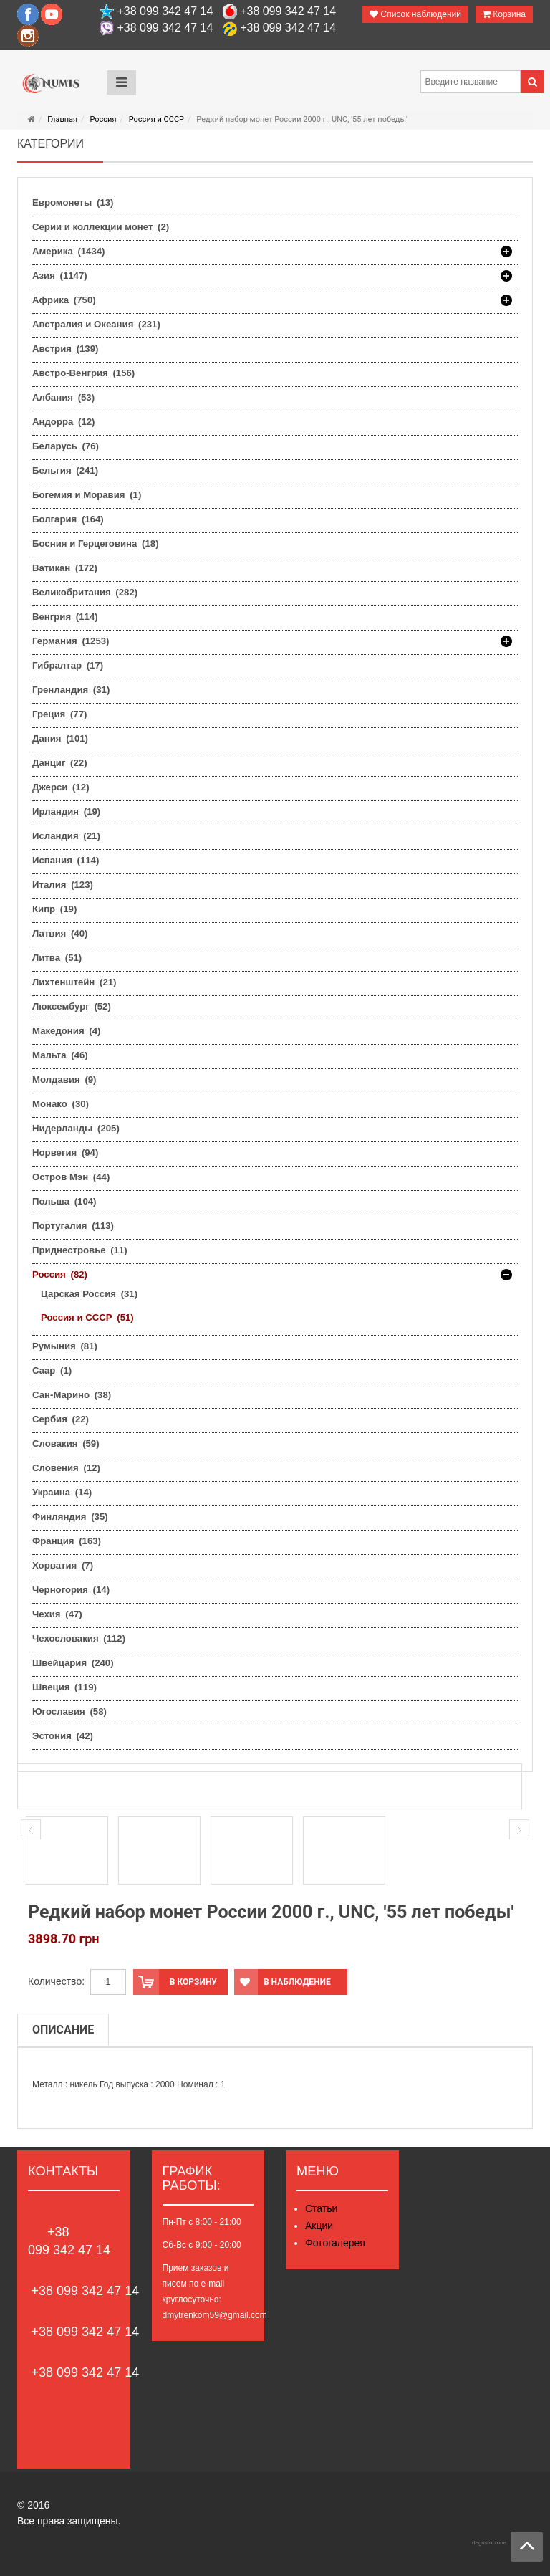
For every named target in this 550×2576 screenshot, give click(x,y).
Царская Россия (89, 1293)
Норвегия (65, 1152)
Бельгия (65, 470)
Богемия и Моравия (86, 494)
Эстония (62, 1735)
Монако (60, 1103)
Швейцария (73, 1662)
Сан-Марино (71, 1394)
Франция (66, 1541)
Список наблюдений (415, 14)
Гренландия (71, 689)
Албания (63, 397)
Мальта (60, 1055)
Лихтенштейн (74, 982)
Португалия (73, 1225)
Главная (62, 119)
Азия (59, 275)
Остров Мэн (71, 1177)
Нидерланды (76, 1128)
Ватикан (64, 567)
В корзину (175, 1982)
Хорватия (62, 1565)
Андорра (63, 421)
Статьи (321, 2208)
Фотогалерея (335, 2243)
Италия (62, 884)
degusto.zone (489, 2542)
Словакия (66, 1443)
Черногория (71, 1589)
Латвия (59, 933)
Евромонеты (72, 202)
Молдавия (64, 1079)
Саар (52, 1370)
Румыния (64, 1346)
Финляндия (70, 1516)
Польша (64, 1201)
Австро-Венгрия (83, 373)
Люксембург (71, 1006)
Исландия (66, 835)
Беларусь (65, 446)
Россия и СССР (156, 119)
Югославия (69, 1711)
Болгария (68, 519)
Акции (319, 2225)
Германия (71, 641)
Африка (64, 300)
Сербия (60, 1419)
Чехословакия (78, 1638)
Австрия (65, 348)
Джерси (61, 787)
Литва (57, 957)
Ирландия (66, 811)
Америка (68, 251)
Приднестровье (79, 1250)
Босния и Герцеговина (95, 543)
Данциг (59, 762)
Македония (66, 1030)
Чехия (57, 1614)
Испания (65, 860)
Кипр (54, 909)
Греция (59, 714)
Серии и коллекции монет (100, 226)
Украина (62, 1492)
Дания (60, 738)
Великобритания (85, 592)
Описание (63, 2029)
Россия (103, 119)
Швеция (64, 1687)
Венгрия (65, 616)
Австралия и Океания (96, 324)
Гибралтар (67, 665)
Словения (66, 1467)
